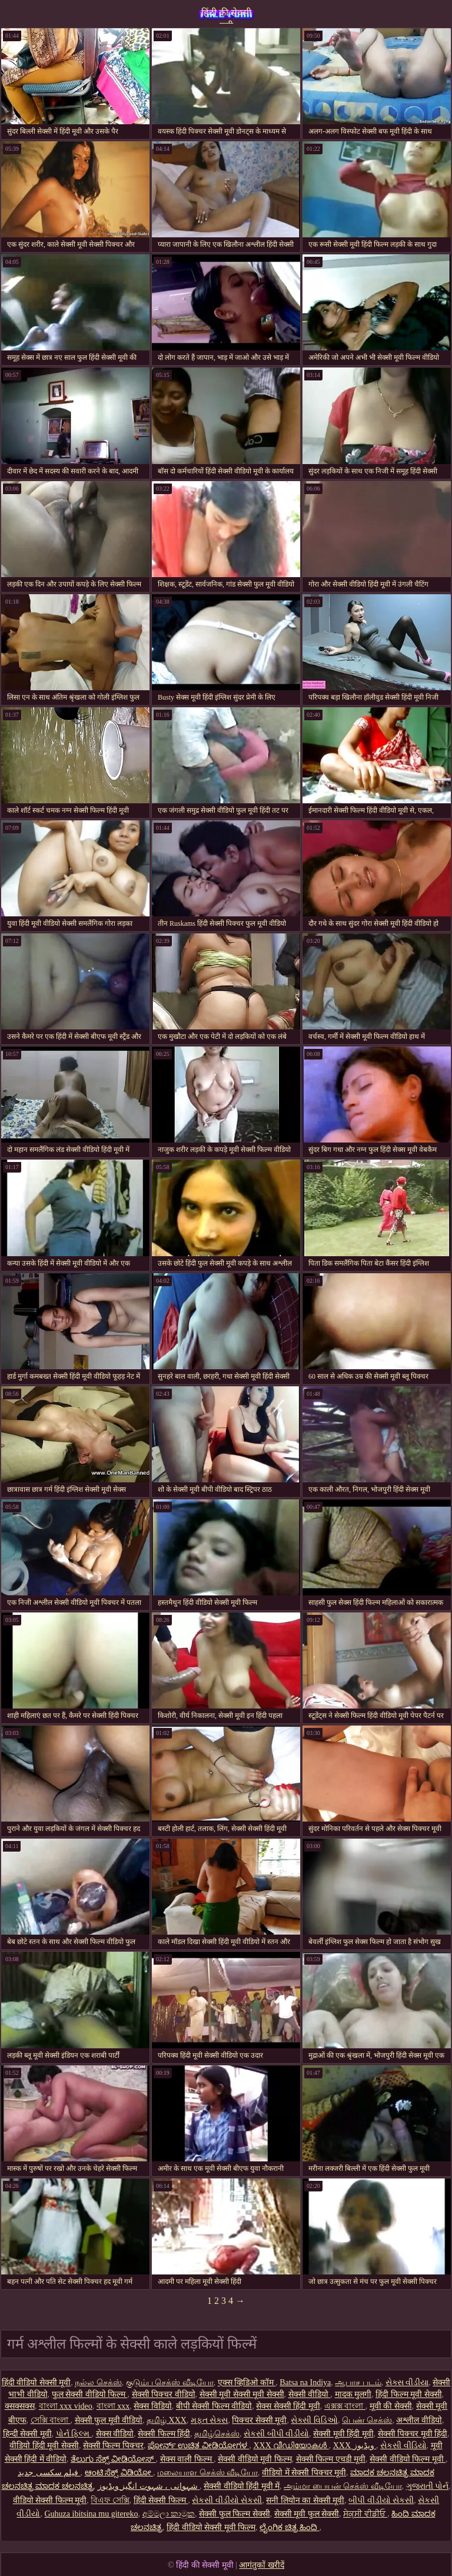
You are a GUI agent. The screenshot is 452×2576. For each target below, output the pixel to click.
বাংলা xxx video (65, 2406)
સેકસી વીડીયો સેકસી (227, 2500)
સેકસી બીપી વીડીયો (276, 2433)
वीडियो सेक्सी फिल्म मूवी (50, 2500)
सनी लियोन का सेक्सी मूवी (305, 2500)
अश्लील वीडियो (419, 2420)
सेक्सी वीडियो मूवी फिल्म (255, 2459)
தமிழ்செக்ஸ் (217, 2433)
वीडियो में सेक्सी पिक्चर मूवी (304, 2472)
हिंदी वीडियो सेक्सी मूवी (36, 2382)
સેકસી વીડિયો (403, 2445)
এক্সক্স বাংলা (344, 2406)
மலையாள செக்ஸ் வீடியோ (207, 2472)
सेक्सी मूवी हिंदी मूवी (343, 2433)
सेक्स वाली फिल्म (187, 2459)
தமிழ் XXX (167, 2420)
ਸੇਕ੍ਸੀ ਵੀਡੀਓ (365, 2513)
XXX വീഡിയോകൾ (290, 2445)
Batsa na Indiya (305, 2382)
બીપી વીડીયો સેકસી (381, 2500)
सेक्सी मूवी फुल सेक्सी (307, 2513)
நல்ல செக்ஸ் (98, 2382)
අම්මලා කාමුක (168, 2513)
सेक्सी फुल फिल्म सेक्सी (234, 2513)
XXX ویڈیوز (354, 2445)
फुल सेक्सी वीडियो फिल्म (90, 2394)
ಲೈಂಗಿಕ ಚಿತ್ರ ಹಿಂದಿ (290, 2527)
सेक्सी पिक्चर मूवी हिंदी (413, 2433)
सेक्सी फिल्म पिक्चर (113, 2445)
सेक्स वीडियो (115, 2433)
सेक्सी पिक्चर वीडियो (163, 2394)
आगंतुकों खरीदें (261, 2565)
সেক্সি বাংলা (51, 2420)
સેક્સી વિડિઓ (314, 2420)
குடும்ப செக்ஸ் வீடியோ (170, 2382)
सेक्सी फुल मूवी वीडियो (109, 2420)
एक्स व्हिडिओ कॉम (247, 2382)
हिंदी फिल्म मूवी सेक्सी (408, 2394)
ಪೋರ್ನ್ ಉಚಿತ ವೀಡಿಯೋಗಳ (199, 2445)
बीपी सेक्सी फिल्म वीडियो (214, 2406)
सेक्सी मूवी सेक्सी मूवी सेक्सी (242, 2394)
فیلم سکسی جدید (49, 2472)
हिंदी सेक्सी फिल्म (161, 2500)
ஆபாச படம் (358, 2382)
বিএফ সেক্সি (110, 2500)
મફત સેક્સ (209, 2420)
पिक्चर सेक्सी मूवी (259, 2420)
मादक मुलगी (353, 2394)
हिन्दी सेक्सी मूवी (27, 2433)
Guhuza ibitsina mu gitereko (91, 2513)
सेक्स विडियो (153, 2406)
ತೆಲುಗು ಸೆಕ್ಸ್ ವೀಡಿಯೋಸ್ (113, 2459)
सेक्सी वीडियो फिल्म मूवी (408, 2459)
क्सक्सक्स (20, 2406)
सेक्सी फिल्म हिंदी (164, 2433)
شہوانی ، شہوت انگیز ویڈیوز (149, 2486)
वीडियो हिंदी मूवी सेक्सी (44, 2445)
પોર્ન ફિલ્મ (74, 2433)
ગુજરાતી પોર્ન (427, 2486)
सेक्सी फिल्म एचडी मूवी (331, 2459)
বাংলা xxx (113, 2406)
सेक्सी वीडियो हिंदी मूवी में (242, 2486)
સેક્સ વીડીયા (407, 2382)
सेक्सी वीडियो (309, 2394)
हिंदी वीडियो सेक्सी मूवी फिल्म (211, 2527)
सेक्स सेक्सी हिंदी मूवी (288, 2406)
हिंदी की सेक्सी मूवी (226, 16)
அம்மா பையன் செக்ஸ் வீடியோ (343, 2486)
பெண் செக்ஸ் (367, 2420)
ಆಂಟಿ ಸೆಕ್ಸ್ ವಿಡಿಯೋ (119, 2472)
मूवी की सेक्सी (391, 2406)
